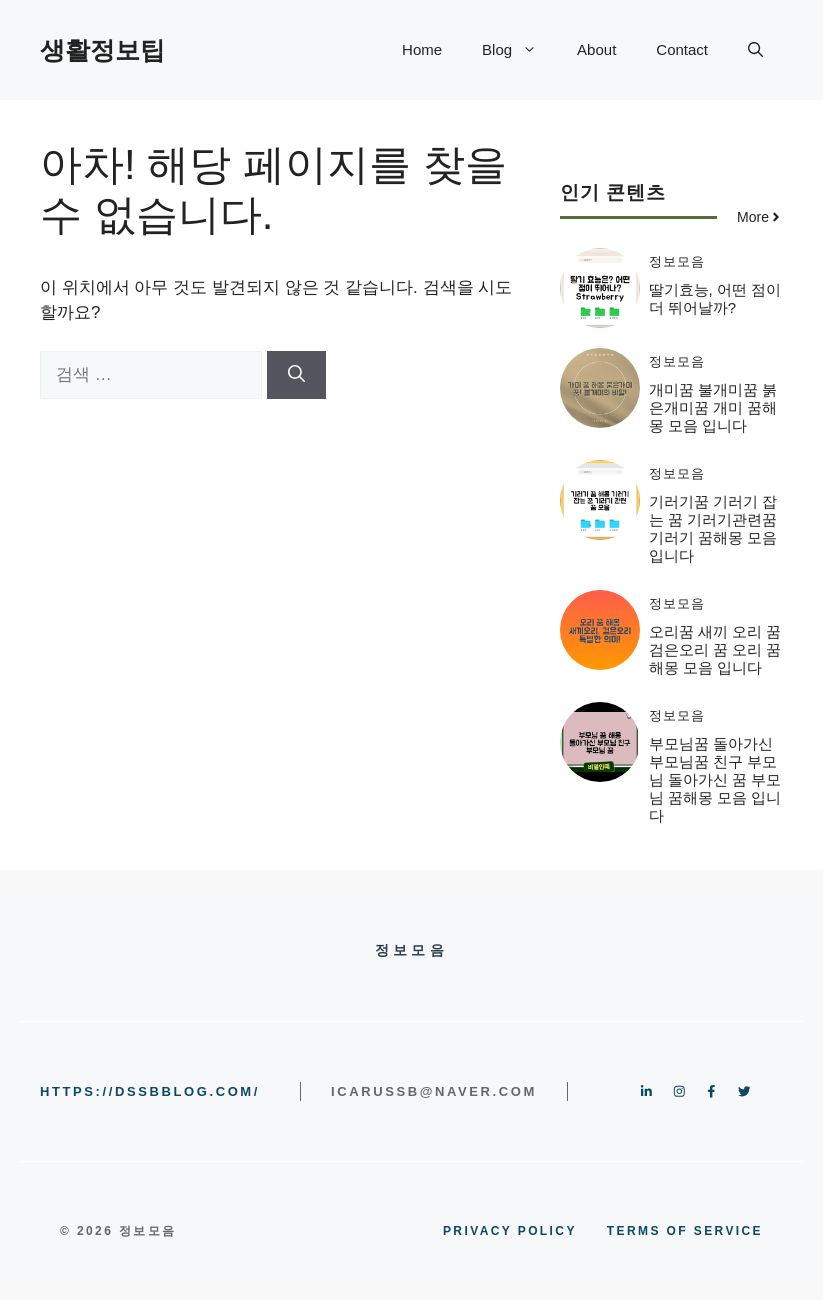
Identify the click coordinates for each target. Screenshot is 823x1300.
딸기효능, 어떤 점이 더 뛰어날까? (715, 298)
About (596, 49)
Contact (682, 49)
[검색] (296, 375)
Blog (519, 50)
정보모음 (677, 261)
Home (422, 49)
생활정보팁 (102, 50)
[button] (755, 50)
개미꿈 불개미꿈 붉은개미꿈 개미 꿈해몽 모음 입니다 (713, 407)
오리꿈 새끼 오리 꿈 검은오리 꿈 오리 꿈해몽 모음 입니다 (715, 649)
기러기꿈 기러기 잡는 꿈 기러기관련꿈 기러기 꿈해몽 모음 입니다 (713, 528)
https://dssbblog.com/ (150, 1091)
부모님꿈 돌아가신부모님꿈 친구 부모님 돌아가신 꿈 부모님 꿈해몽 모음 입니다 (715, 779)
